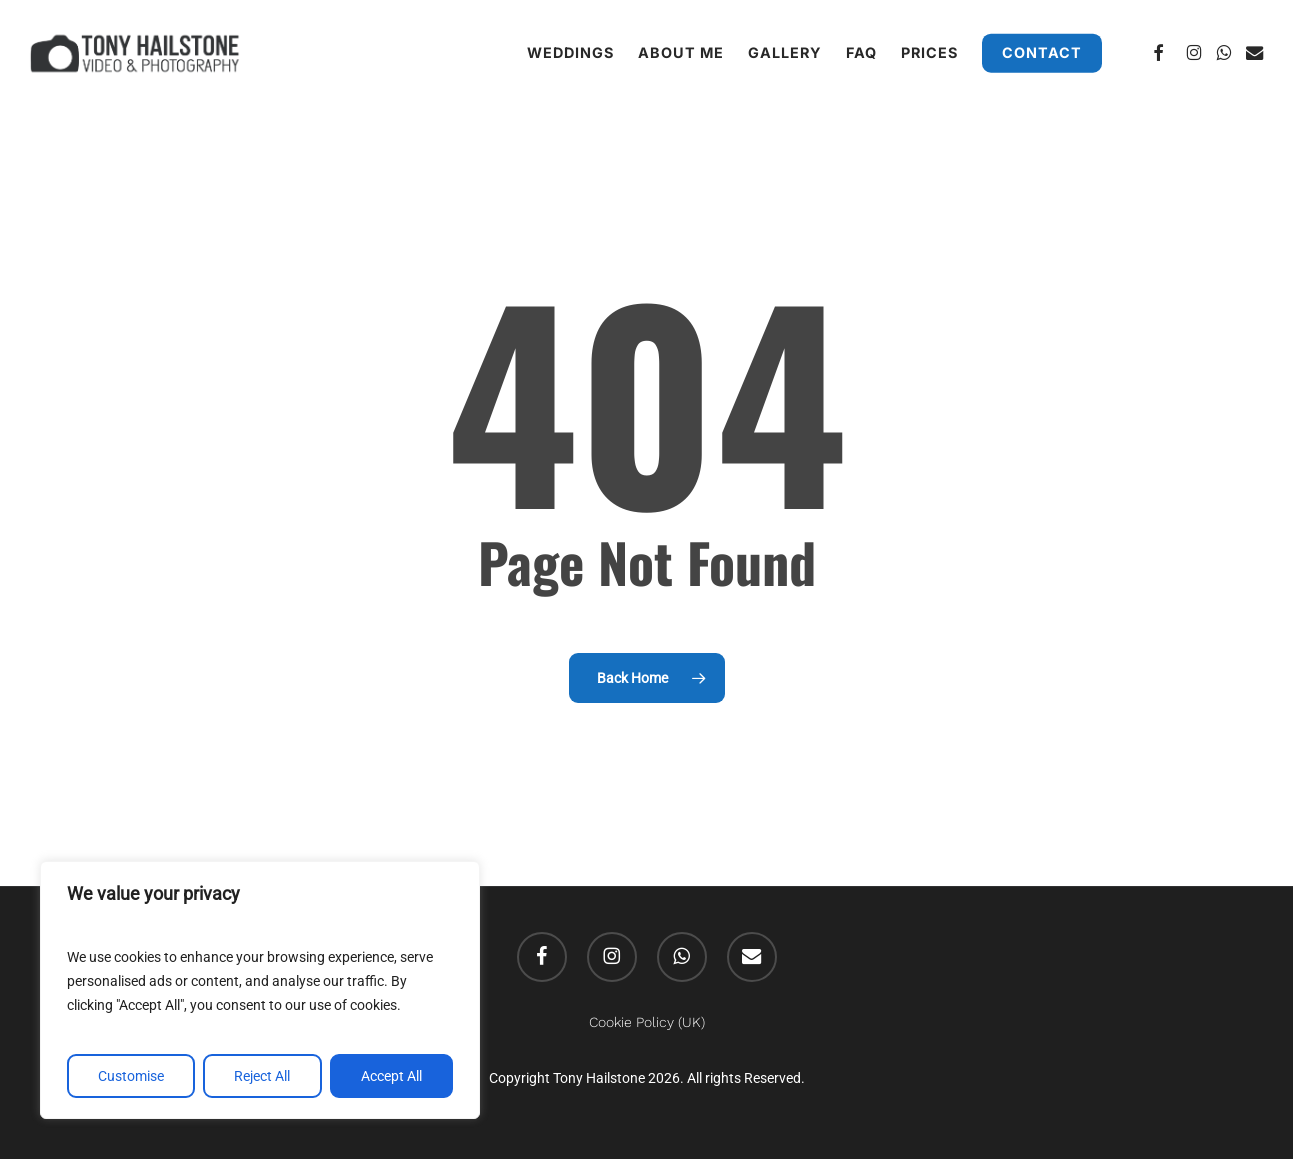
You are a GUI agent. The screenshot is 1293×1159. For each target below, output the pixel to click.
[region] (260, 990)
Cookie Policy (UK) (647, 1022)
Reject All (262, 1076)
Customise (131, 1076)
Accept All (391, 1076)
